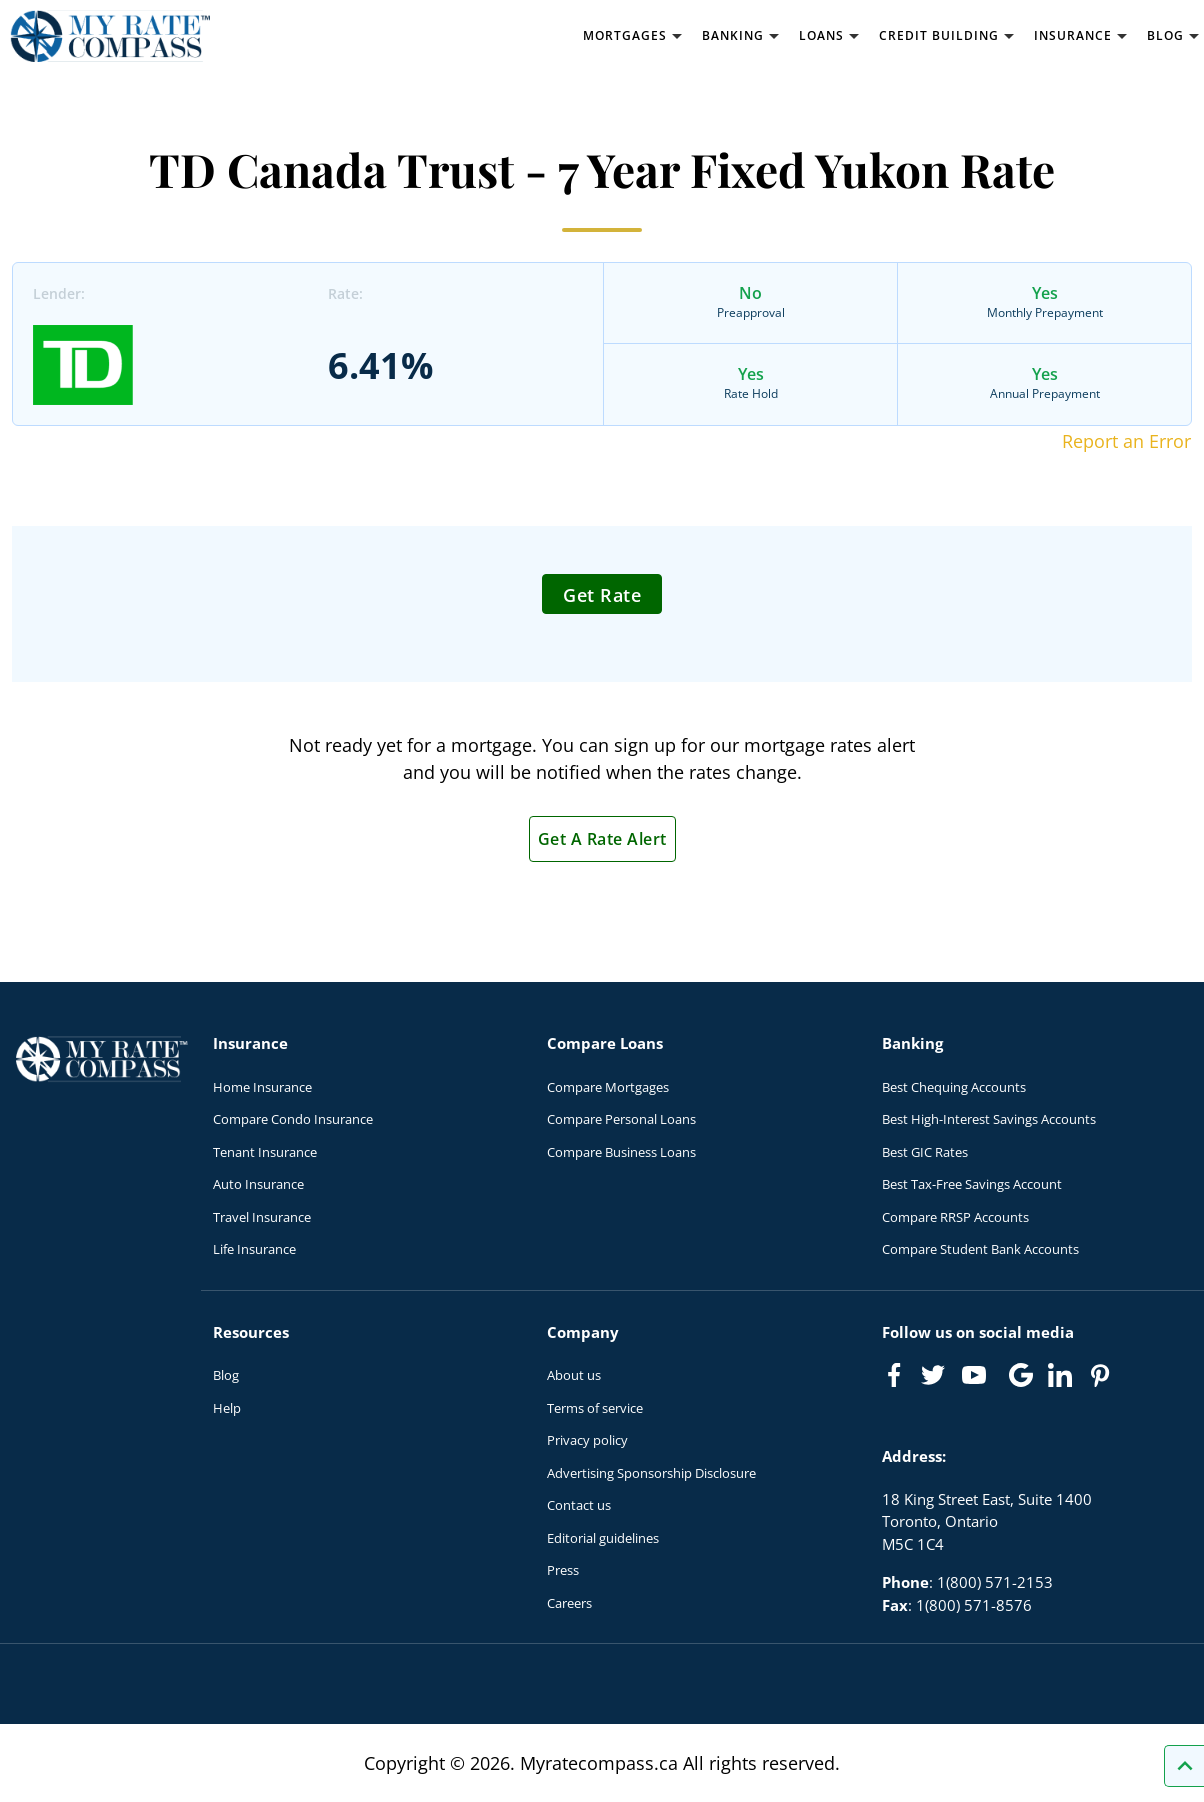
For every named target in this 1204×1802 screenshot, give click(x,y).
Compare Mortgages (608, 1087)
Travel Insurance (262, 1217)
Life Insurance (254, 1249)
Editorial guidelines (603, 1538)
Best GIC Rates (925, 1152)
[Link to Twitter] (934, 1376)
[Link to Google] (1021, 1375)
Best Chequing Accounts (954, 1087)
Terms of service (595, 1408)
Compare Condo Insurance (293, 1119)
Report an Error (1126, 441)
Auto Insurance (258, 1184)
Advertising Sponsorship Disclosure (651, 1473)
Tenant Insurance (265, 1152)
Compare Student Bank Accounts (980, 1249)
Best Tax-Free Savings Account (972, 1184)
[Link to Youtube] (978, 1379)
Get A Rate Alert (602, 839)
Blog (226, 1375)
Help (227, 1408)
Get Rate (602, 595)
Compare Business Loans (621, 1152)
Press (563, 1570)
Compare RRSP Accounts (955, 1217)
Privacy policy (587, 1440)
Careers (569, 1603)
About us (574, 1375)
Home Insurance (262, 1087)
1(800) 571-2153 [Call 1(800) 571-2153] (995, 1582)
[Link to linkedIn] (1060, 1375)
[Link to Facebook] (894, 1375)
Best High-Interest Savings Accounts (989, 1119)
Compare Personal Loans (621, 1119)
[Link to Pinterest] (1099, 1375)
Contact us (579, 1505)
